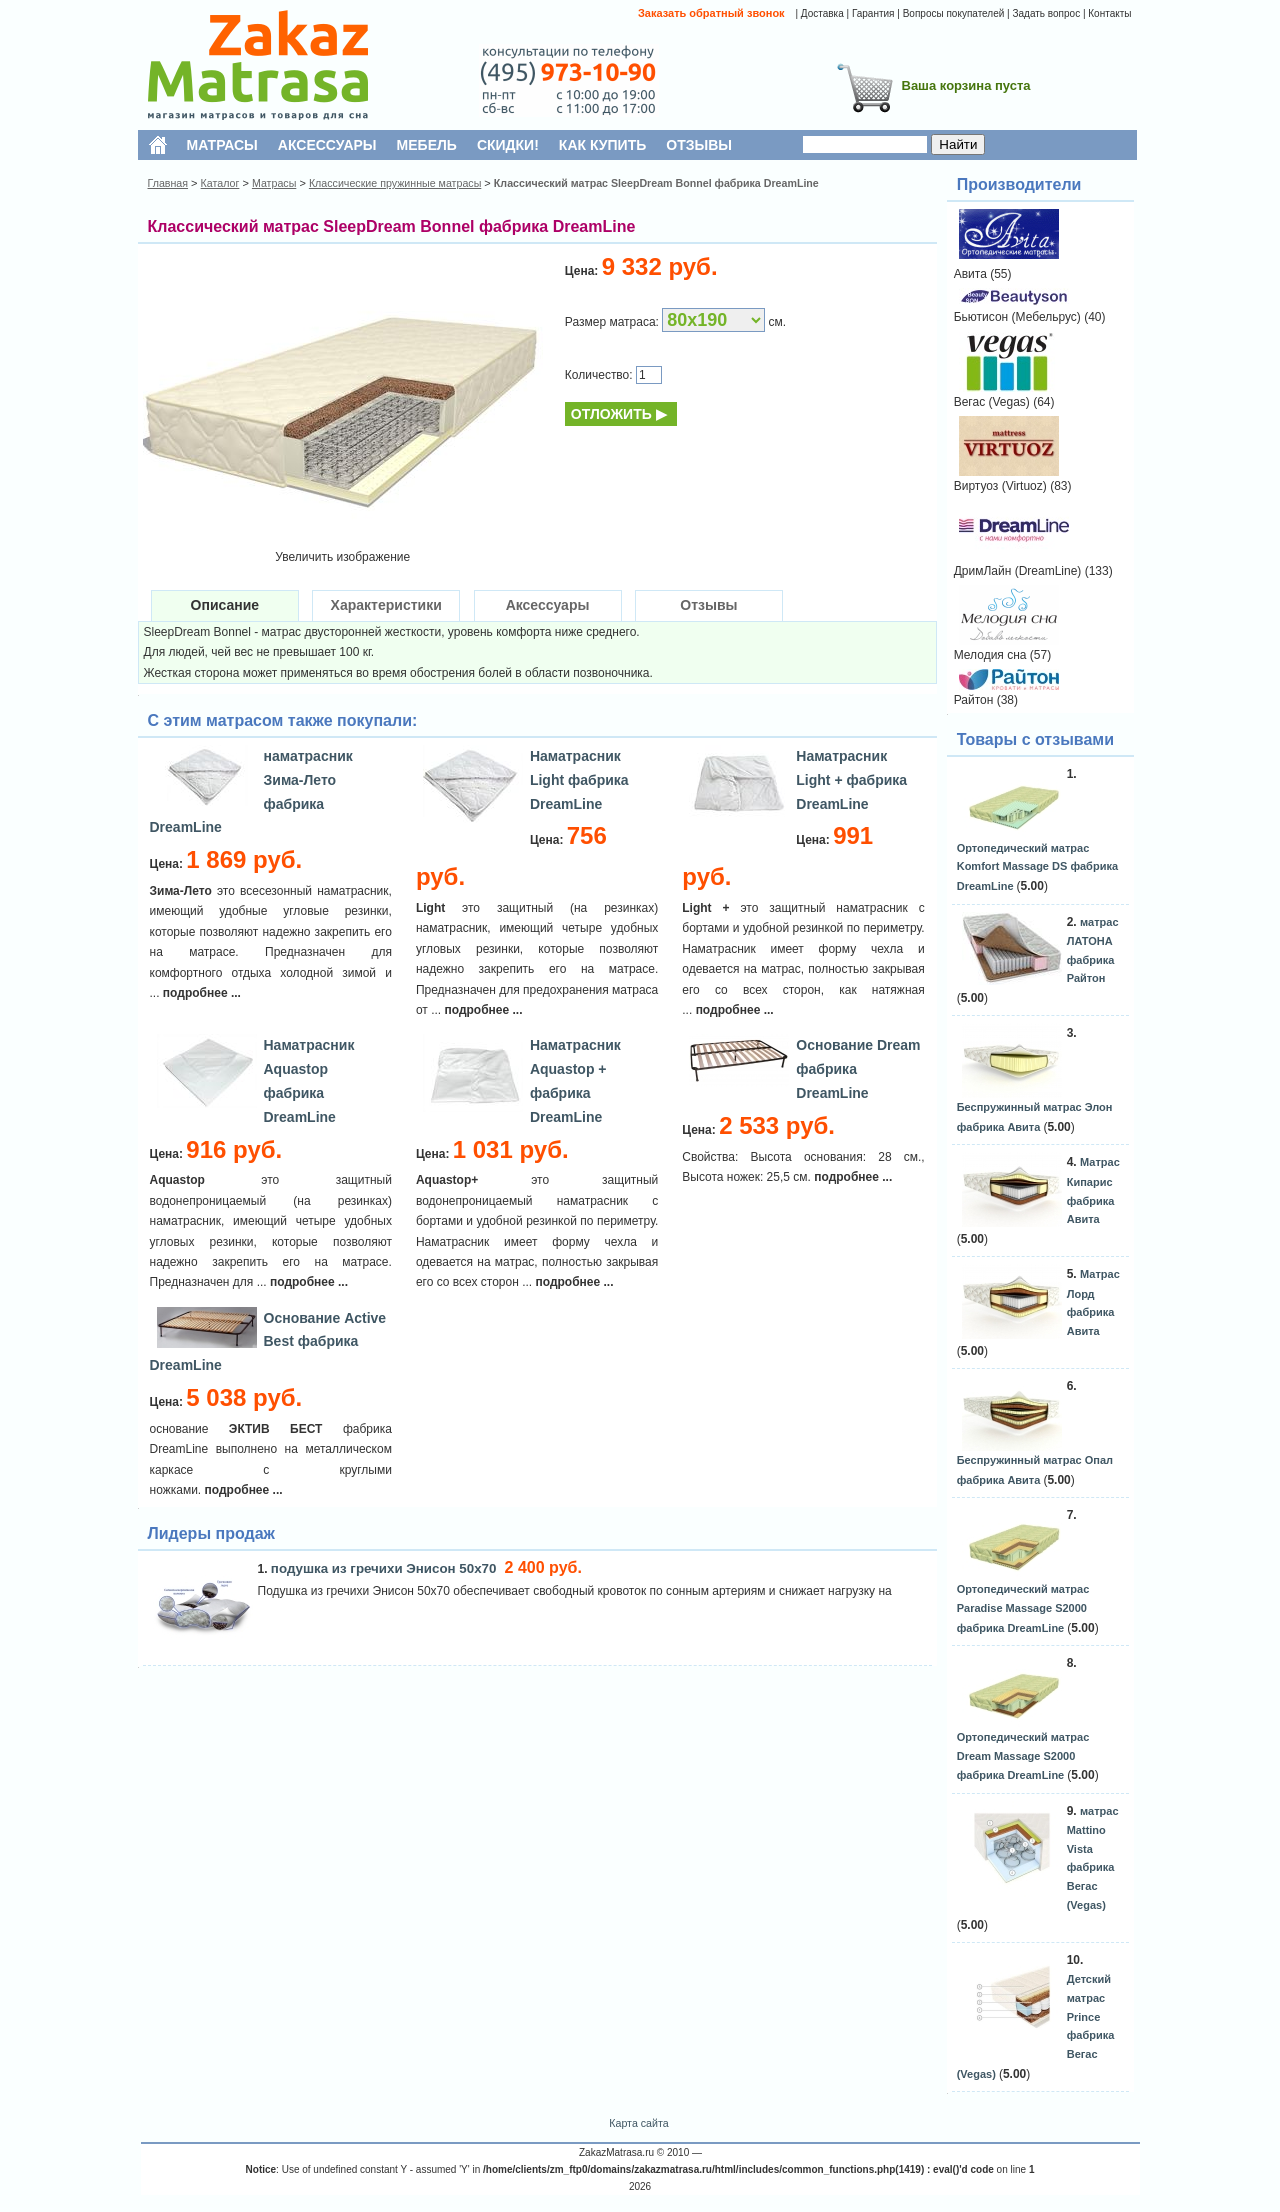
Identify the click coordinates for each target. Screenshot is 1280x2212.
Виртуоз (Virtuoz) (1000, 486)
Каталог (220, 183)
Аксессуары (548, 605)
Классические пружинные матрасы (395, 183)
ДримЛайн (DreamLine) (1018, 571)
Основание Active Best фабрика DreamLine (268, 1342)
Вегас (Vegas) (992, 402)
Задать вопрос (1046, 13)
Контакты (1109, 13)
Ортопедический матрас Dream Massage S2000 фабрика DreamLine (1023, 1756)
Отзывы (708, 605)
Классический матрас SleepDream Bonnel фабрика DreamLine (656, 183)
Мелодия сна (990, 655)
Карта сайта (638, 2123)
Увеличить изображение (342, 557)
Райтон (974, 700)
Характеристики (386, 605)
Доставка (822, 13)
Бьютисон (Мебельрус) (1017, 317)
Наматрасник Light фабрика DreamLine (579, 780)
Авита (970, 274)
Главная (168, 183)
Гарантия (873, 13)
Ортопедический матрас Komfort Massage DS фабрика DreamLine (1037, 867)
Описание (225, 605)
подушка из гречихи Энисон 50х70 (385, 1568)
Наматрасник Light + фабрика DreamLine (851, 780)
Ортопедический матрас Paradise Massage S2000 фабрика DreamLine (1023, 1608)
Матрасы (274, 183)
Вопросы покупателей (954, 13)
